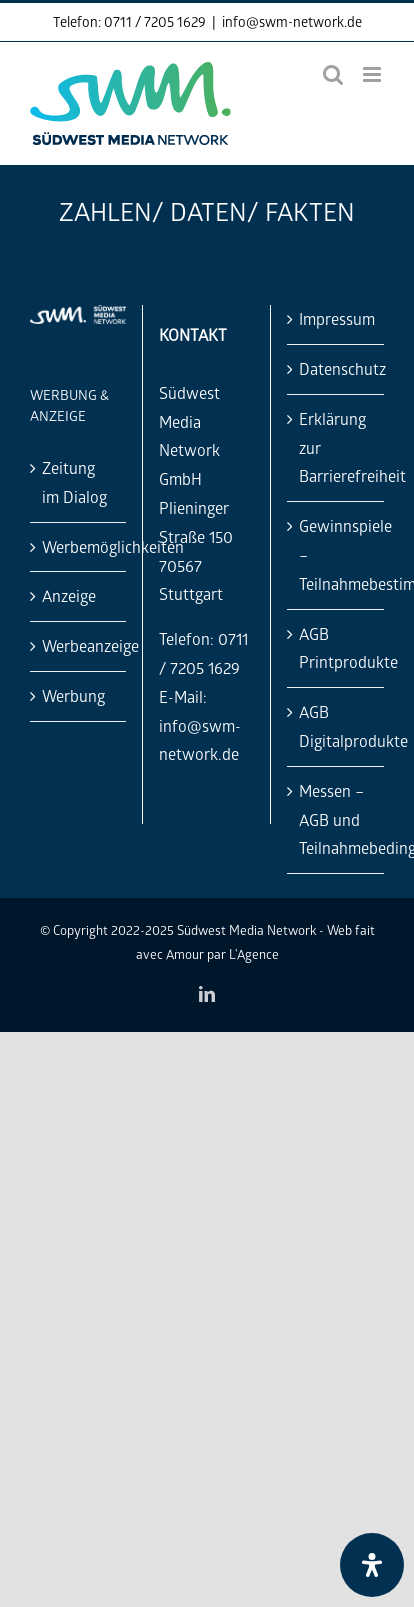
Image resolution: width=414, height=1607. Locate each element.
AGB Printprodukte (336, 648)
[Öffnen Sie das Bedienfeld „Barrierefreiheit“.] (372, 1565)
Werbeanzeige (79, 645)
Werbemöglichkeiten (79, 546)
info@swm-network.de (292, 21)
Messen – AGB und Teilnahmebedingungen (336, 819)
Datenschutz (336, 368)
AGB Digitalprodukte (336, 726)
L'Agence (254, 953)
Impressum (336, 318)
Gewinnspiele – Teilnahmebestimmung (336, 554)
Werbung (73, 695)
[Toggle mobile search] (333, 74)
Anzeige (69, 595)
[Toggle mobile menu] (373, 74)
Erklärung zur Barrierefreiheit (336, 447)
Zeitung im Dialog (74, 482)
